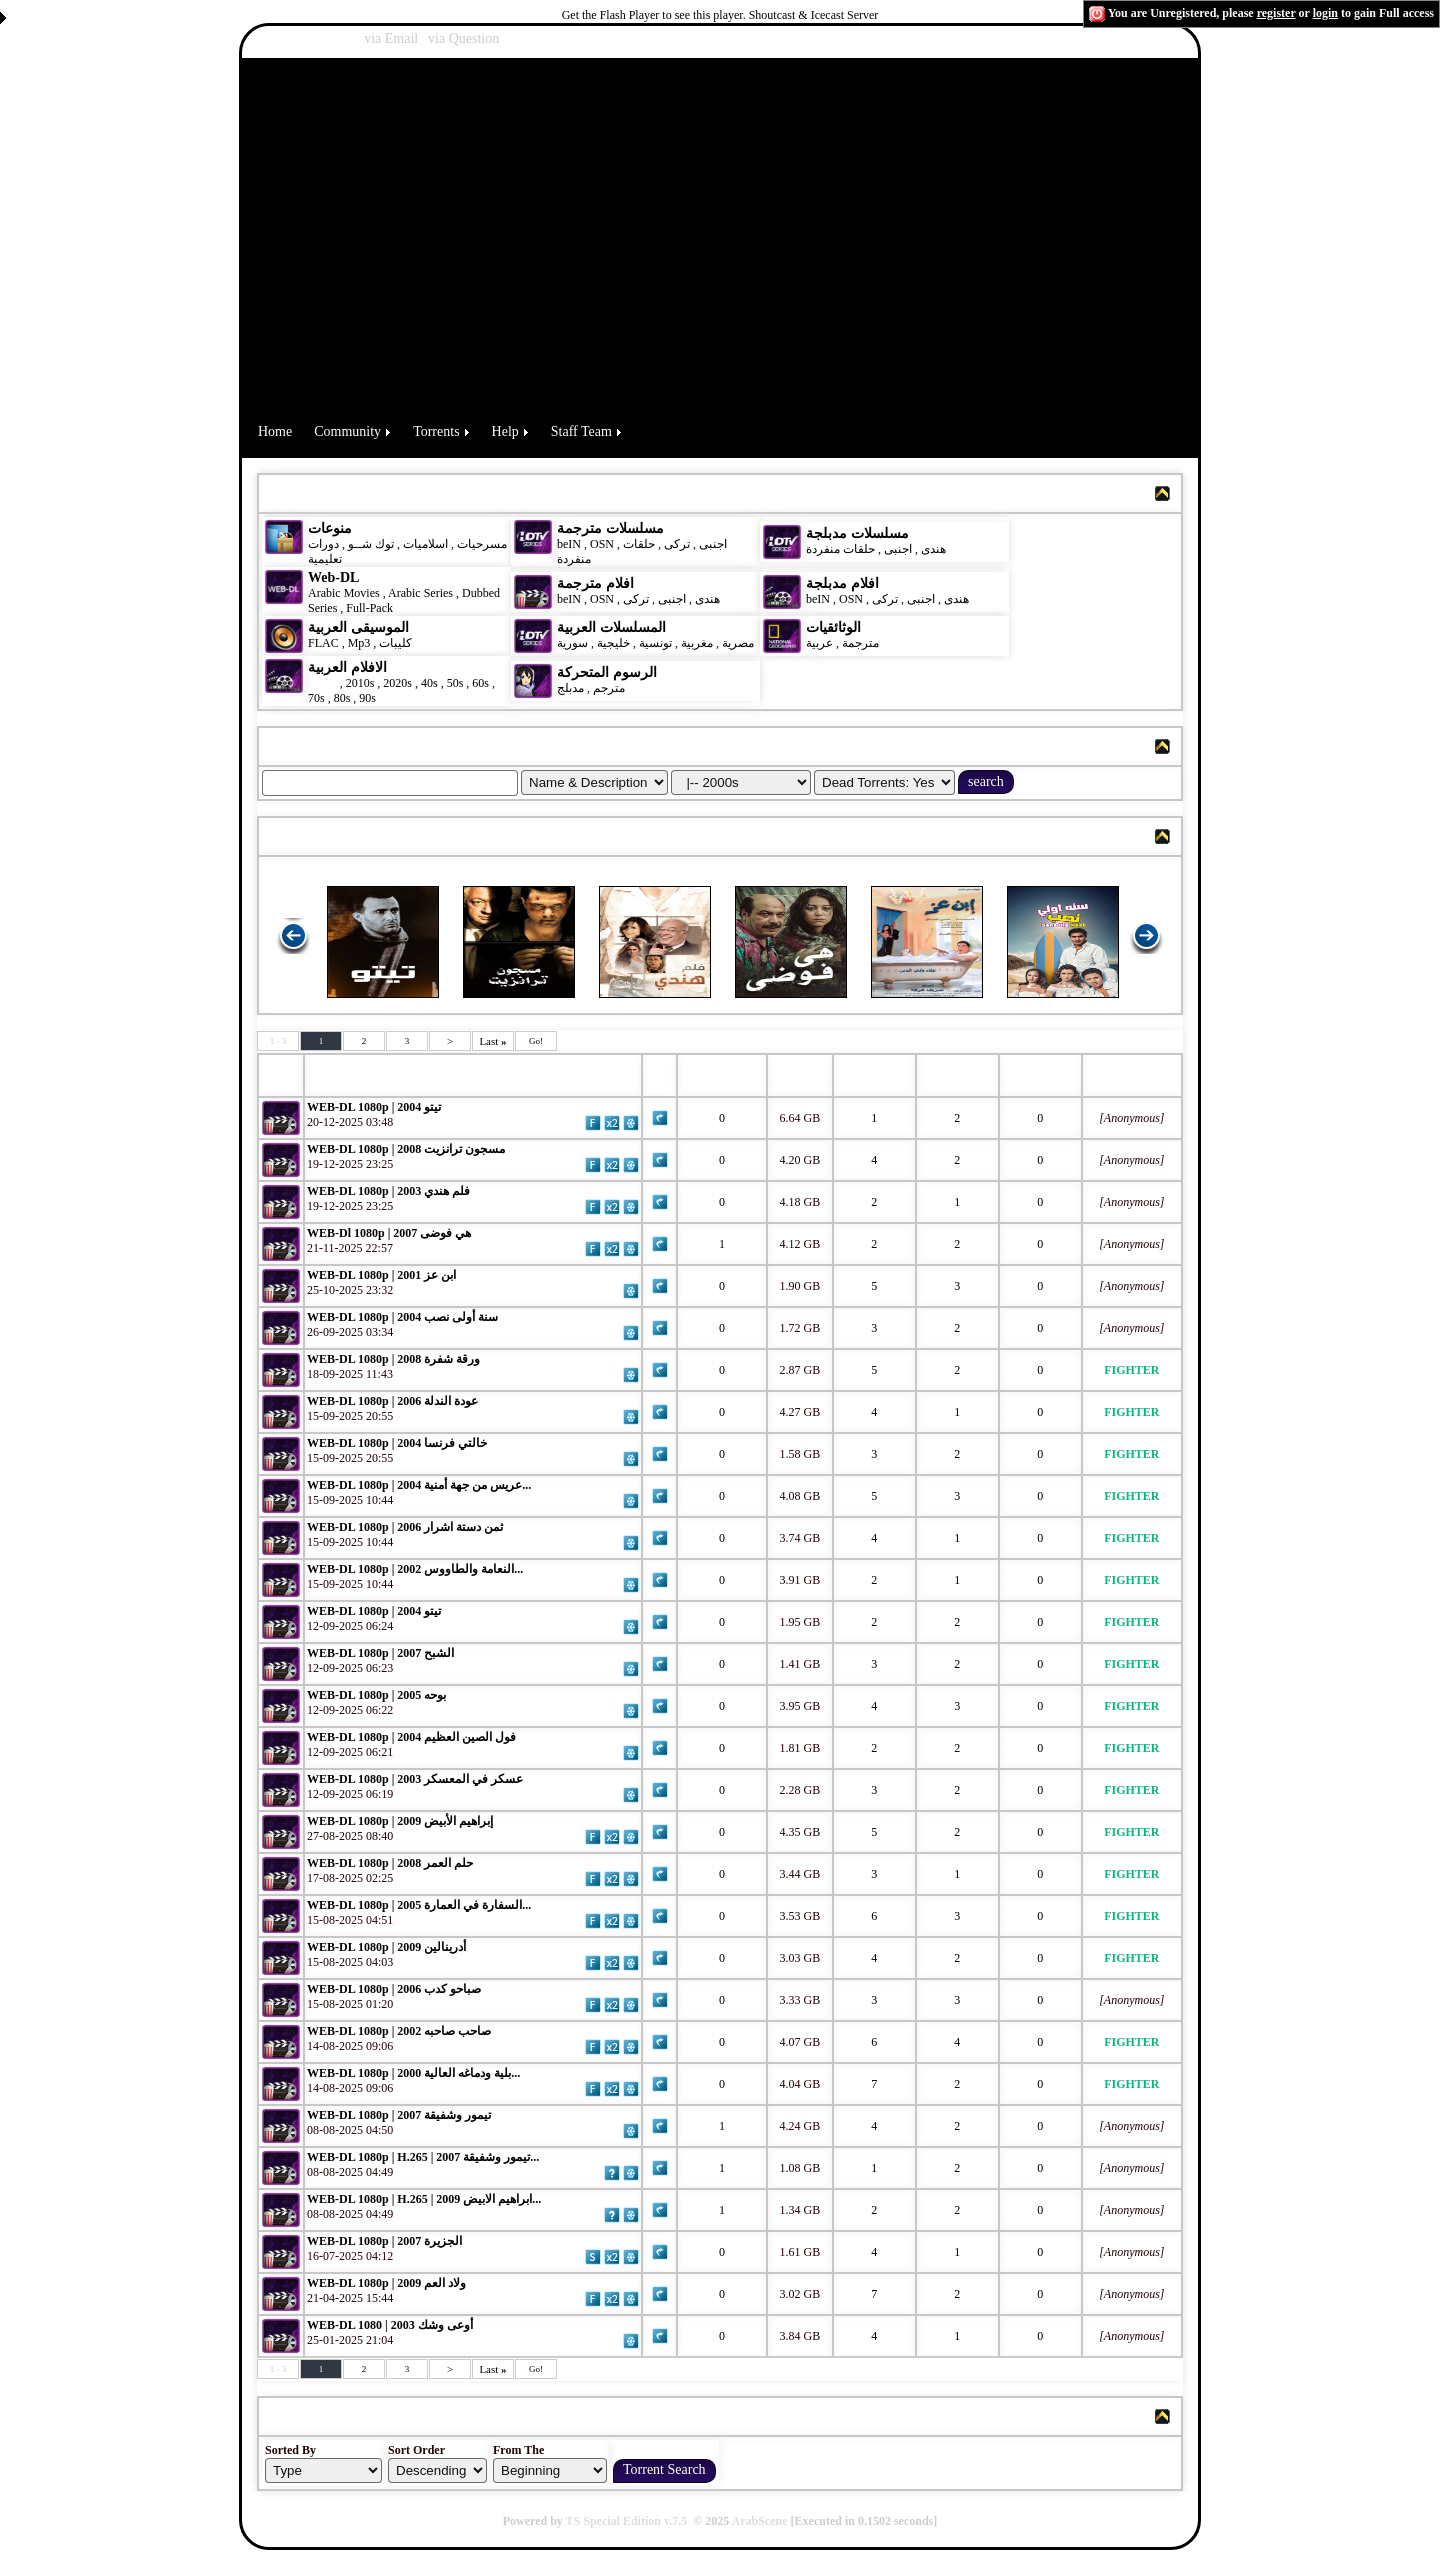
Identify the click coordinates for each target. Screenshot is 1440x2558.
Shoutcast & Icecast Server (814, 15)
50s (455, 683)
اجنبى (713, 544)
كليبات (395, 643)
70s (316, 698)
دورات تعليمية (325, 551)
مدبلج (570, 688)
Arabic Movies (344, 593)
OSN (602, 544)
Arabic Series (420, 593)
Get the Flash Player (611, 15)
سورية (572, 643)
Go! (536, 1041)
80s (342, 698)
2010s (360, 683)
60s (480, 683)
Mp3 (359, 643)
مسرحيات (482, 544)
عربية (819, 643)
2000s (322, 683)
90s (367, 698)
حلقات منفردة (840, 549)
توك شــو (371, 544)
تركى (677, 544)
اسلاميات (424, 544)
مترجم (609, 688)
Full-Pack (369, 608)
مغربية (697, 643)
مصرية (738, 643)
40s (429, 683)
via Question (463, 38)
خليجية (613, 643)
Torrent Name (361, 1075)
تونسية (655, 643)
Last (492, 1041)
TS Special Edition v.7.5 (627, 2521)
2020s (397, 683)
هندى (933, 549)
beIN (570, 544)
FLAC (323, 643)
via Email (391, 38)
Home (275, 431)
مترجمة (860, 643)
